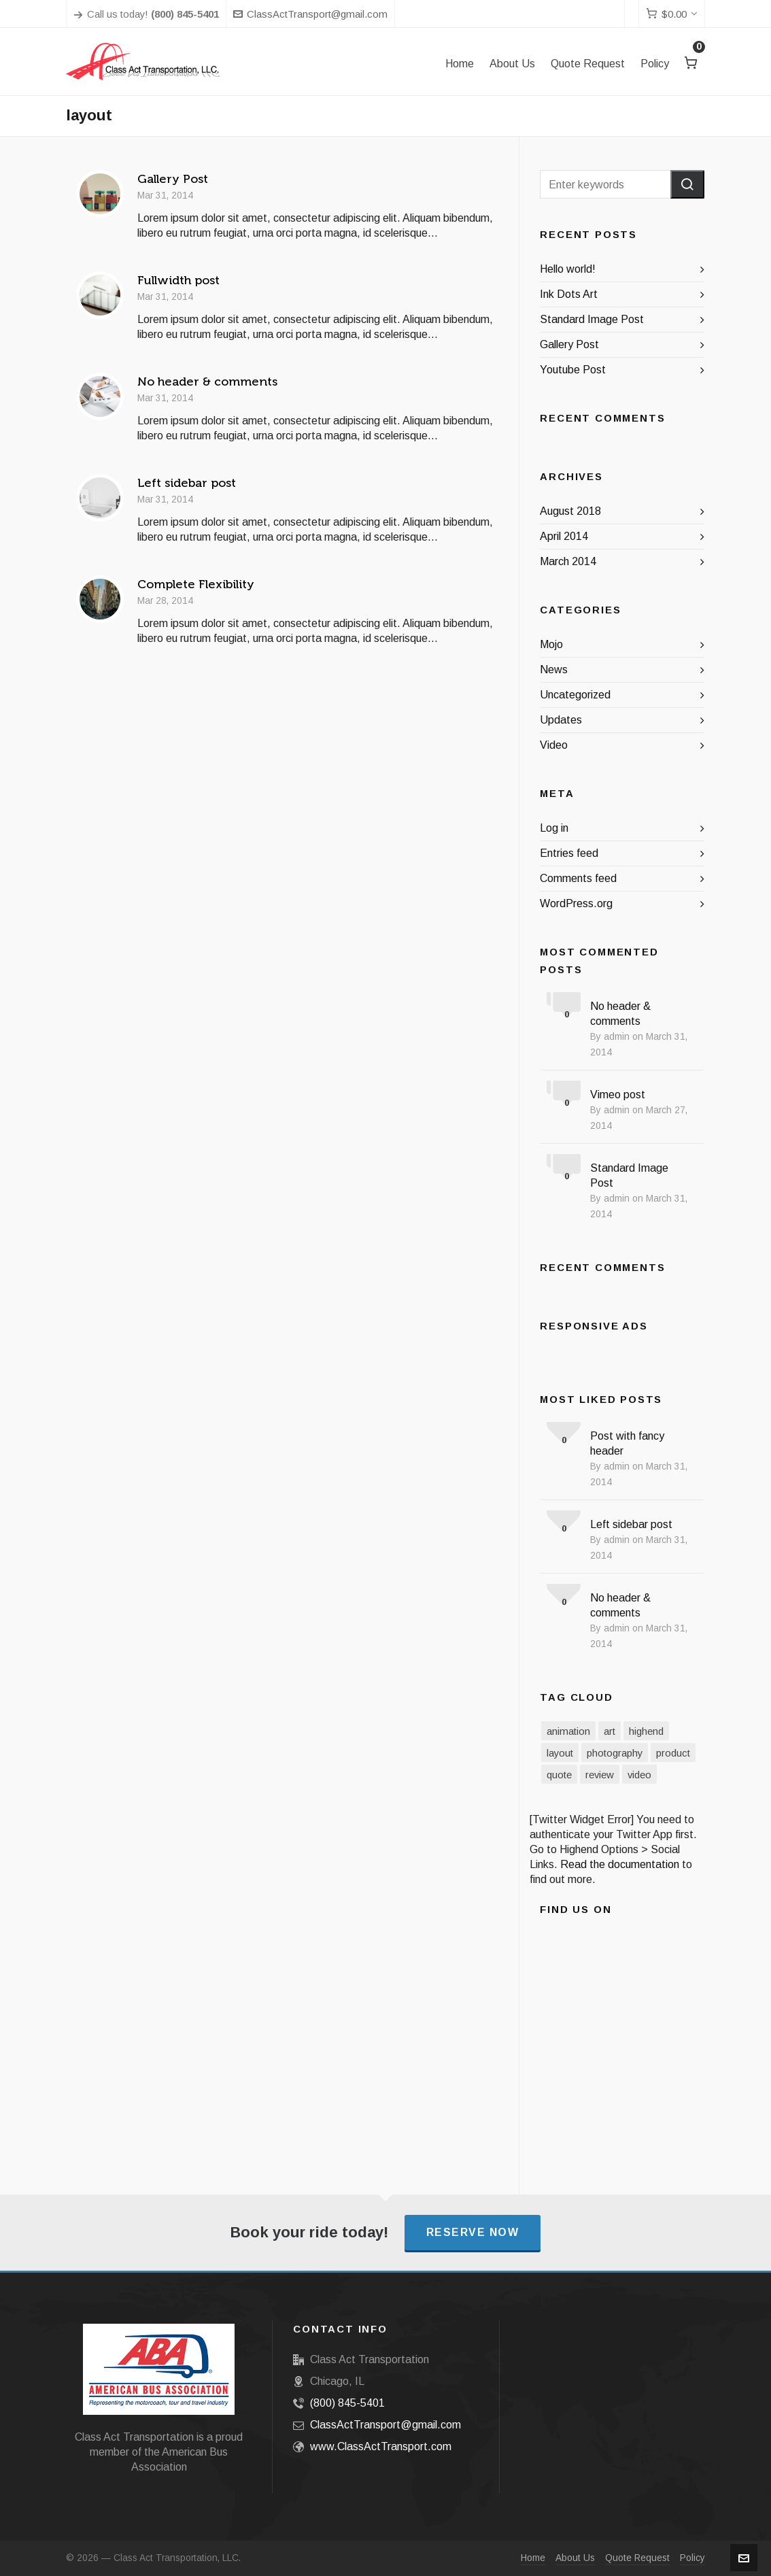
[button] (687, 184)
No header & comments (207, 381)
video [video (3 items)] (639, 1774)
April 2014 (564, 536)
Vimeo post (617, 1094)
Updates (561, 720)
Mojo (551, 644)
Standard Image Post (592, 319)
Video (554, 745)
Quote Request (637, 2558)
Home (533, 2558)
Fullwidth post (178, 280)
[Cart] (672, 14)
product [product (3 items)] (673, 1753)
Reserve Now (472, 2232)
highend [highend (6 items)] (646, 1731)
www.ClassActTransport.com (380, 2446)
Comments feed (578, 878)
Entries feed (569, 853)
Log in (554, 828)
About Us (575, 2558)
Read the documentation (619, 1864)
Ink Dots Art (569, 294)
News (554, 669)
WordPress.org (576, 903)
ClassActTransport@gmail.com (310, 14)
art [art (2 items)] (609, 1731)
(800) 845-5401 (347, 2403)
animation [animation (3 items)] (568, 1731)
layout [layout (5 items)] (560, 1753)
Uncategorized (575, 694)
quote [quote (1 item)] (559, 1774)
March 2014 (568, 561)
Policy (692, 2558)
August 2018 (570, 511)
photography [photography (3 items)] (614, 1753)
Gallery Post (172, 179)
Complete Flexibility (195, 584)
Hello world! (568, 269)
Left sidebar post (186, 483)
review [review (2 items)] (599, 1774)
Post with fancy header (627, 1443)
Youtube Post (573, 369)
